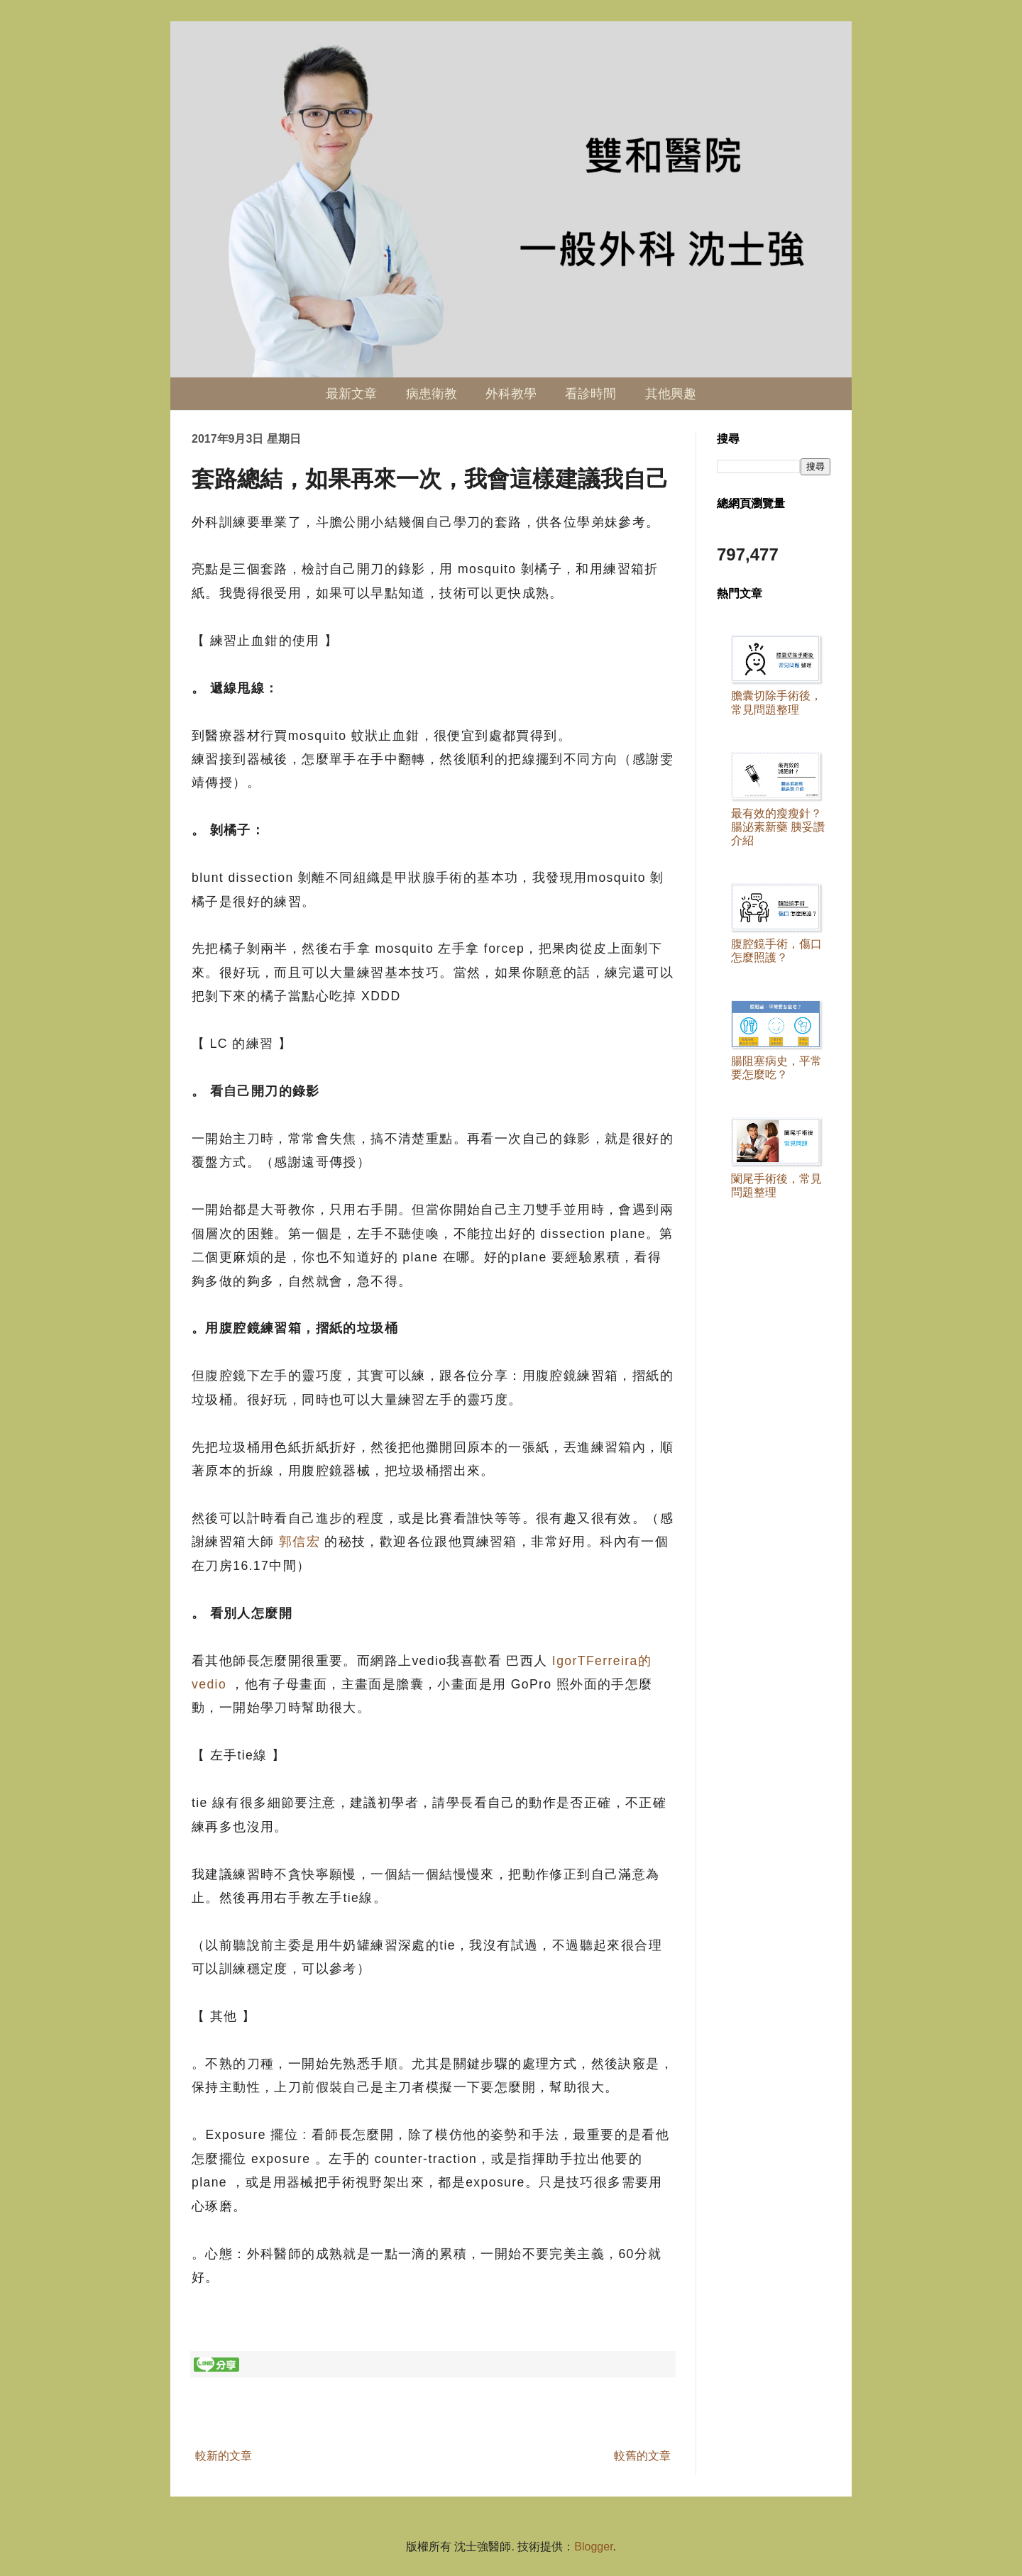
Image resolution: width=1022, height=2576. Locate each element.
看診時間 (590, 394)
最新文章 (351, 394)
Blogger (593, 2547)
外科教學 (511, 394)
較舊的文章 (642, 2456)
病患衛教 (431, 394)
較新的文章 (223, 2456)
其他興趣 (670, 394)
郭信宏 (299, 1542)
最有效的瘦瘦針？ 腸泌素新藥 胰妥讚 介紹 (778, 826)
